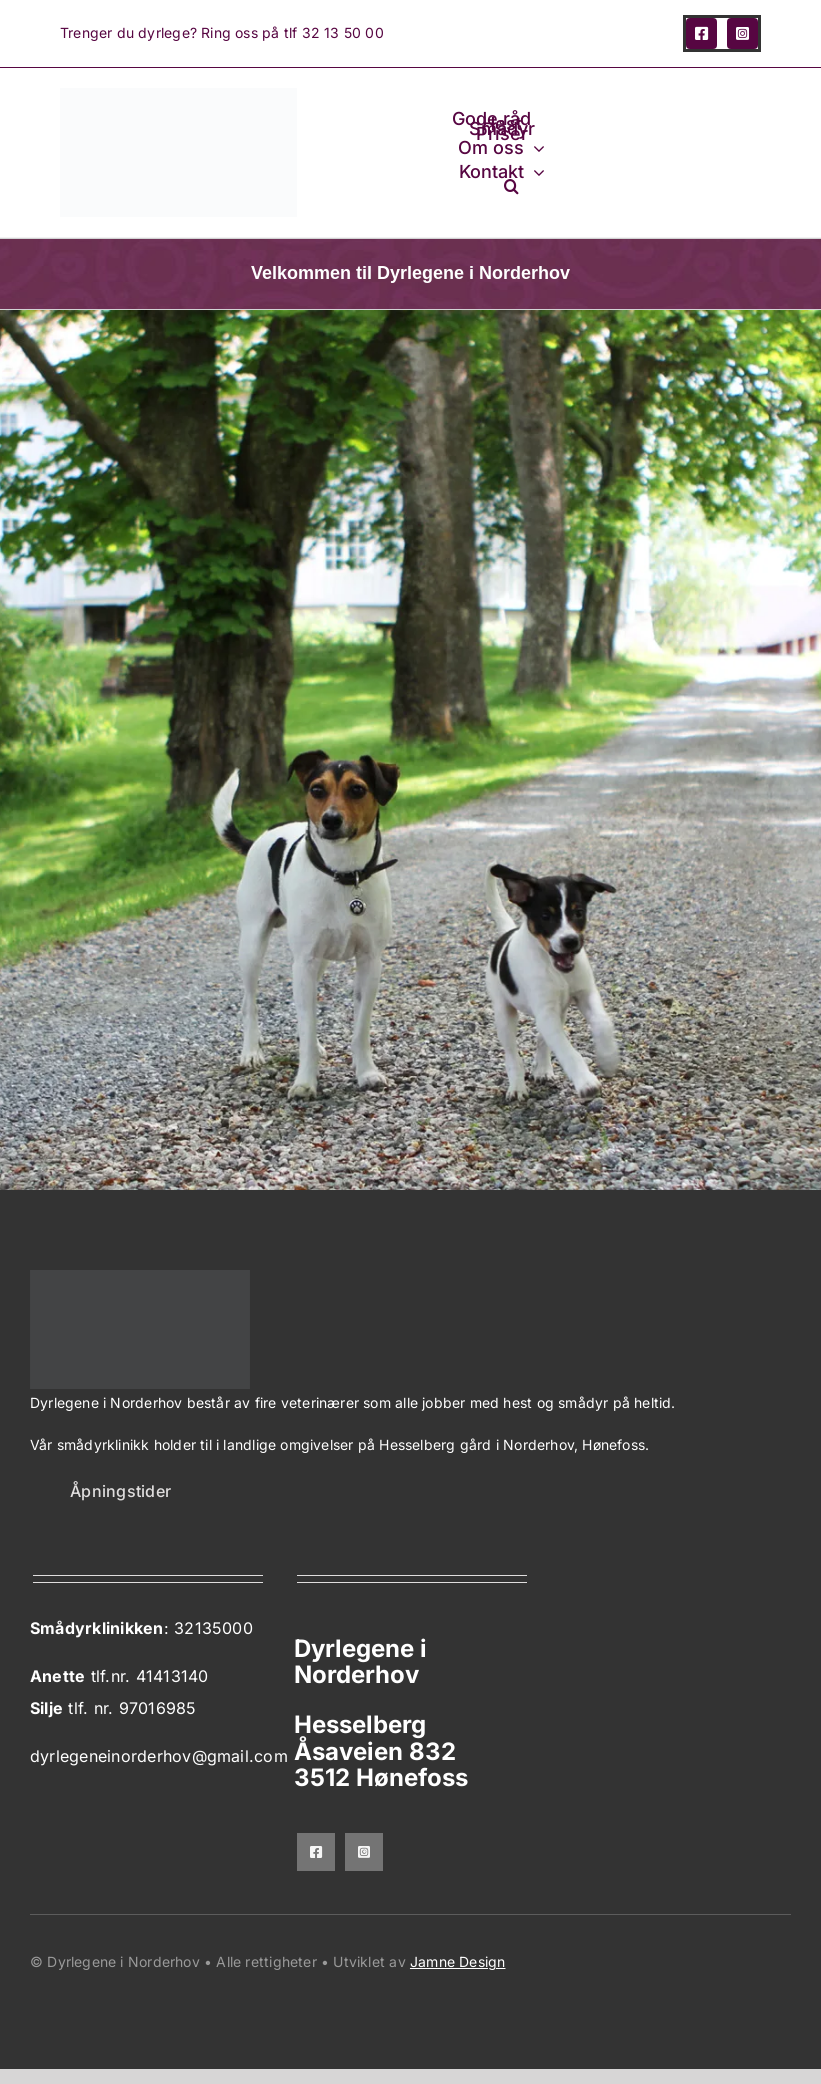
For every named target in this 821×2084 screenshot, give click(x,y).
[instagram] (742, 33)
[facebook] (701, 33)
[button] (511, 185)
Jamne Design (458, 1961)
